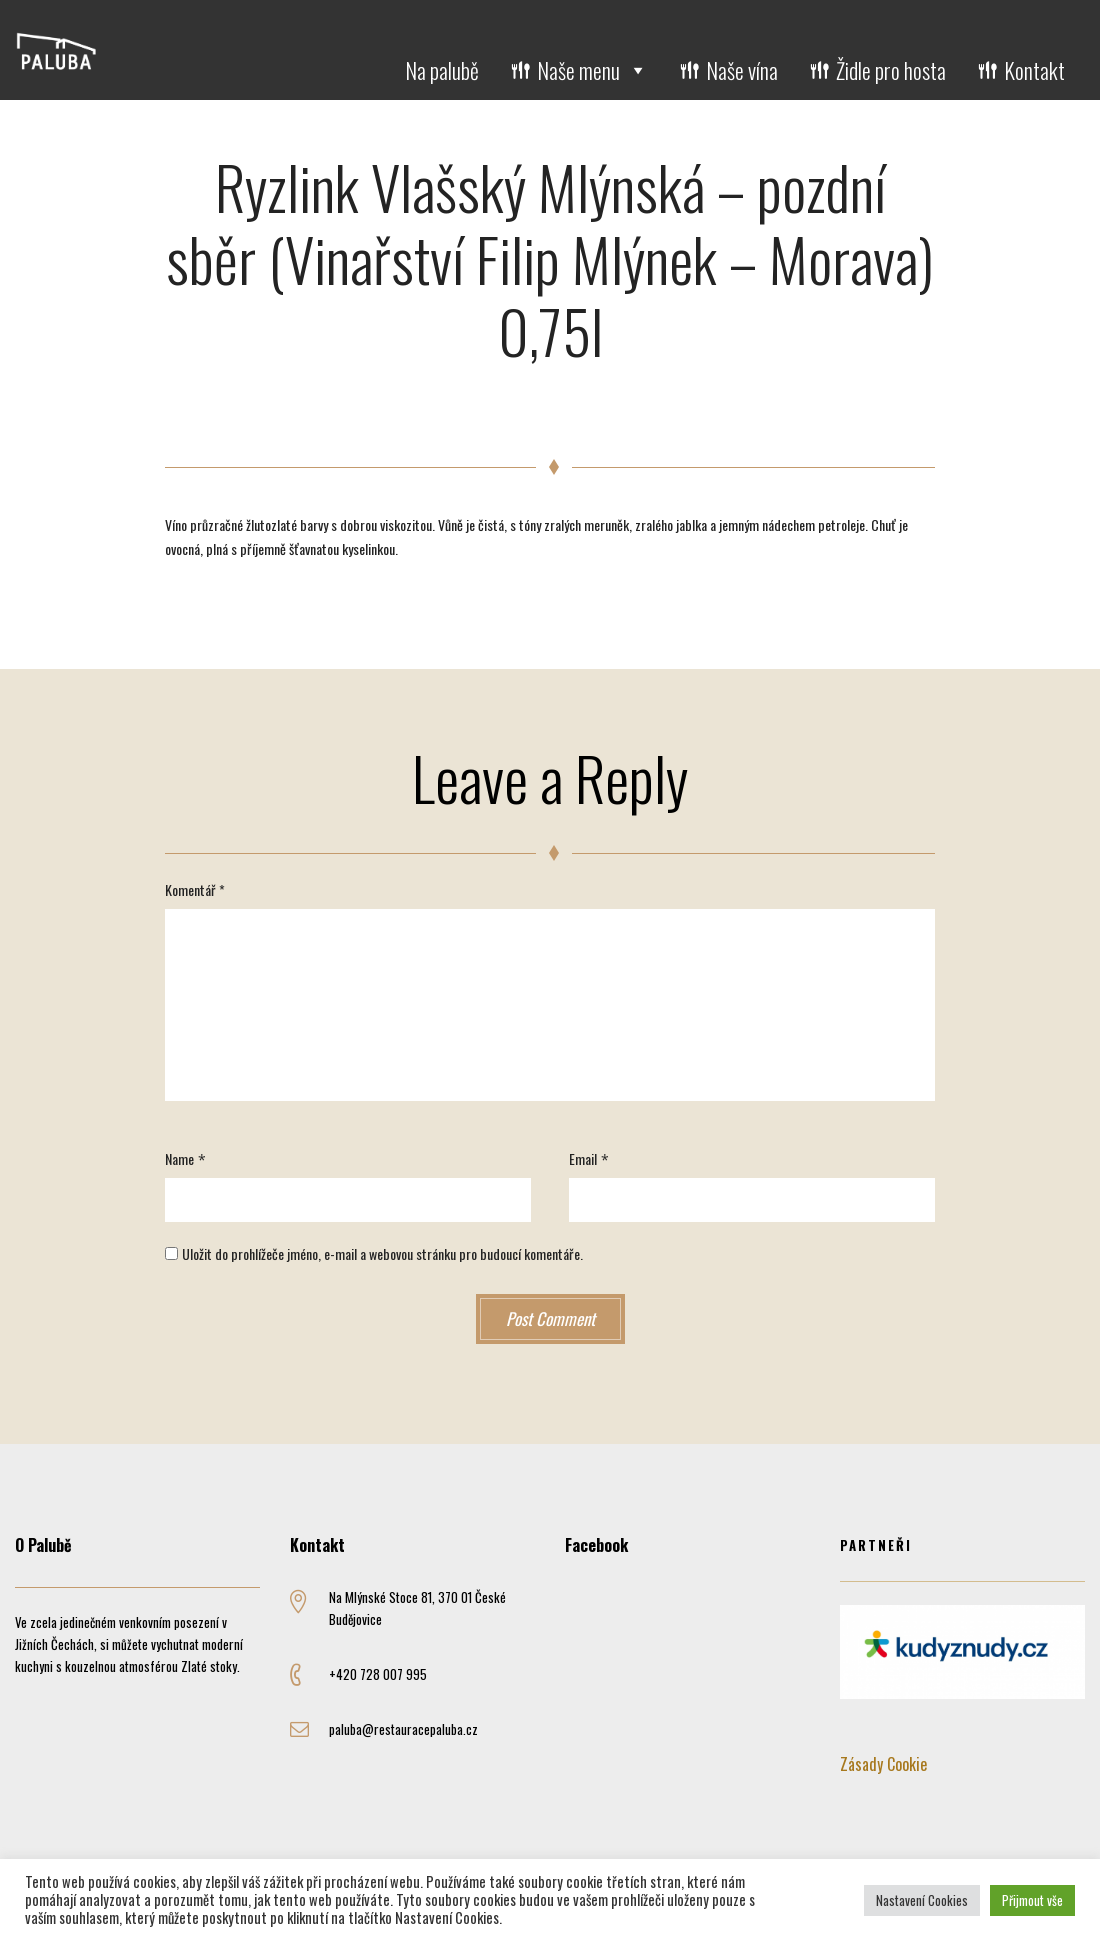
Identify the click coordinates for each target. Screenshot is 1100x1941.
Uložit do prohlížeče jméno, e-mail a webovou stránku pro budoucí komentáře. (382, 1253)
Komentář (195, 889)
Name (179, 1158)
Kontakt (1034, 70)
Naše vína (742, 70)
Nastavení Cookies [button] (922, 1900)
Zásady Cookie (883, 1764)
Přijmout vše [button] (1032, 1900)
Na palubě (442, 70)
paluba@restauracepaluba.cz (403, 1729)
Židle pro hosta (891, 70)
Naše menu (592, 70)
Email (583, 1158)
